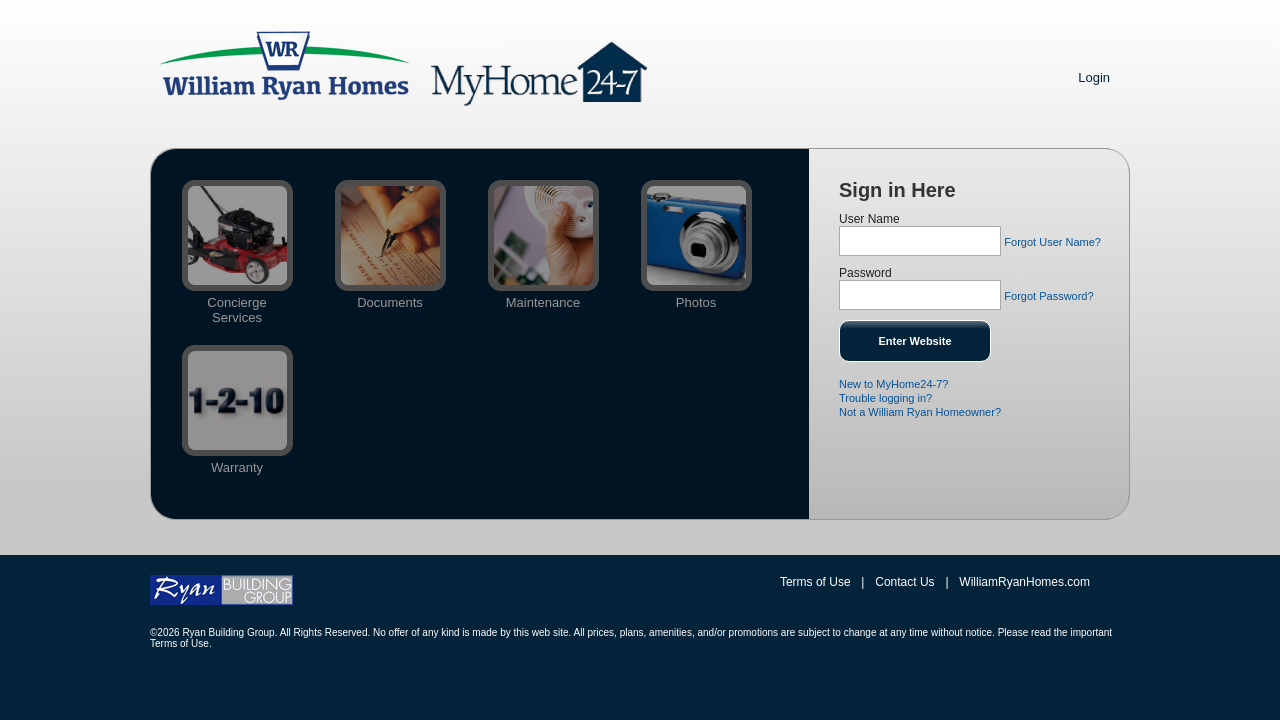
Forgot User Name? (1052, 242)
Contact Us (904, 582)
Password (865, 273)
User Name (869, 219)
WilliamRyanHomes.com (1024, 582)
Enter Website (914, 341)
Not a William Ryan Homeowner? (920, 412)
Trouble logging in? (885, 398)
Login (1094, 77)
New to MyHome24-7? (893, 384)
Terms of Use (815, 582)
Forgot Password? (1048, 296)
